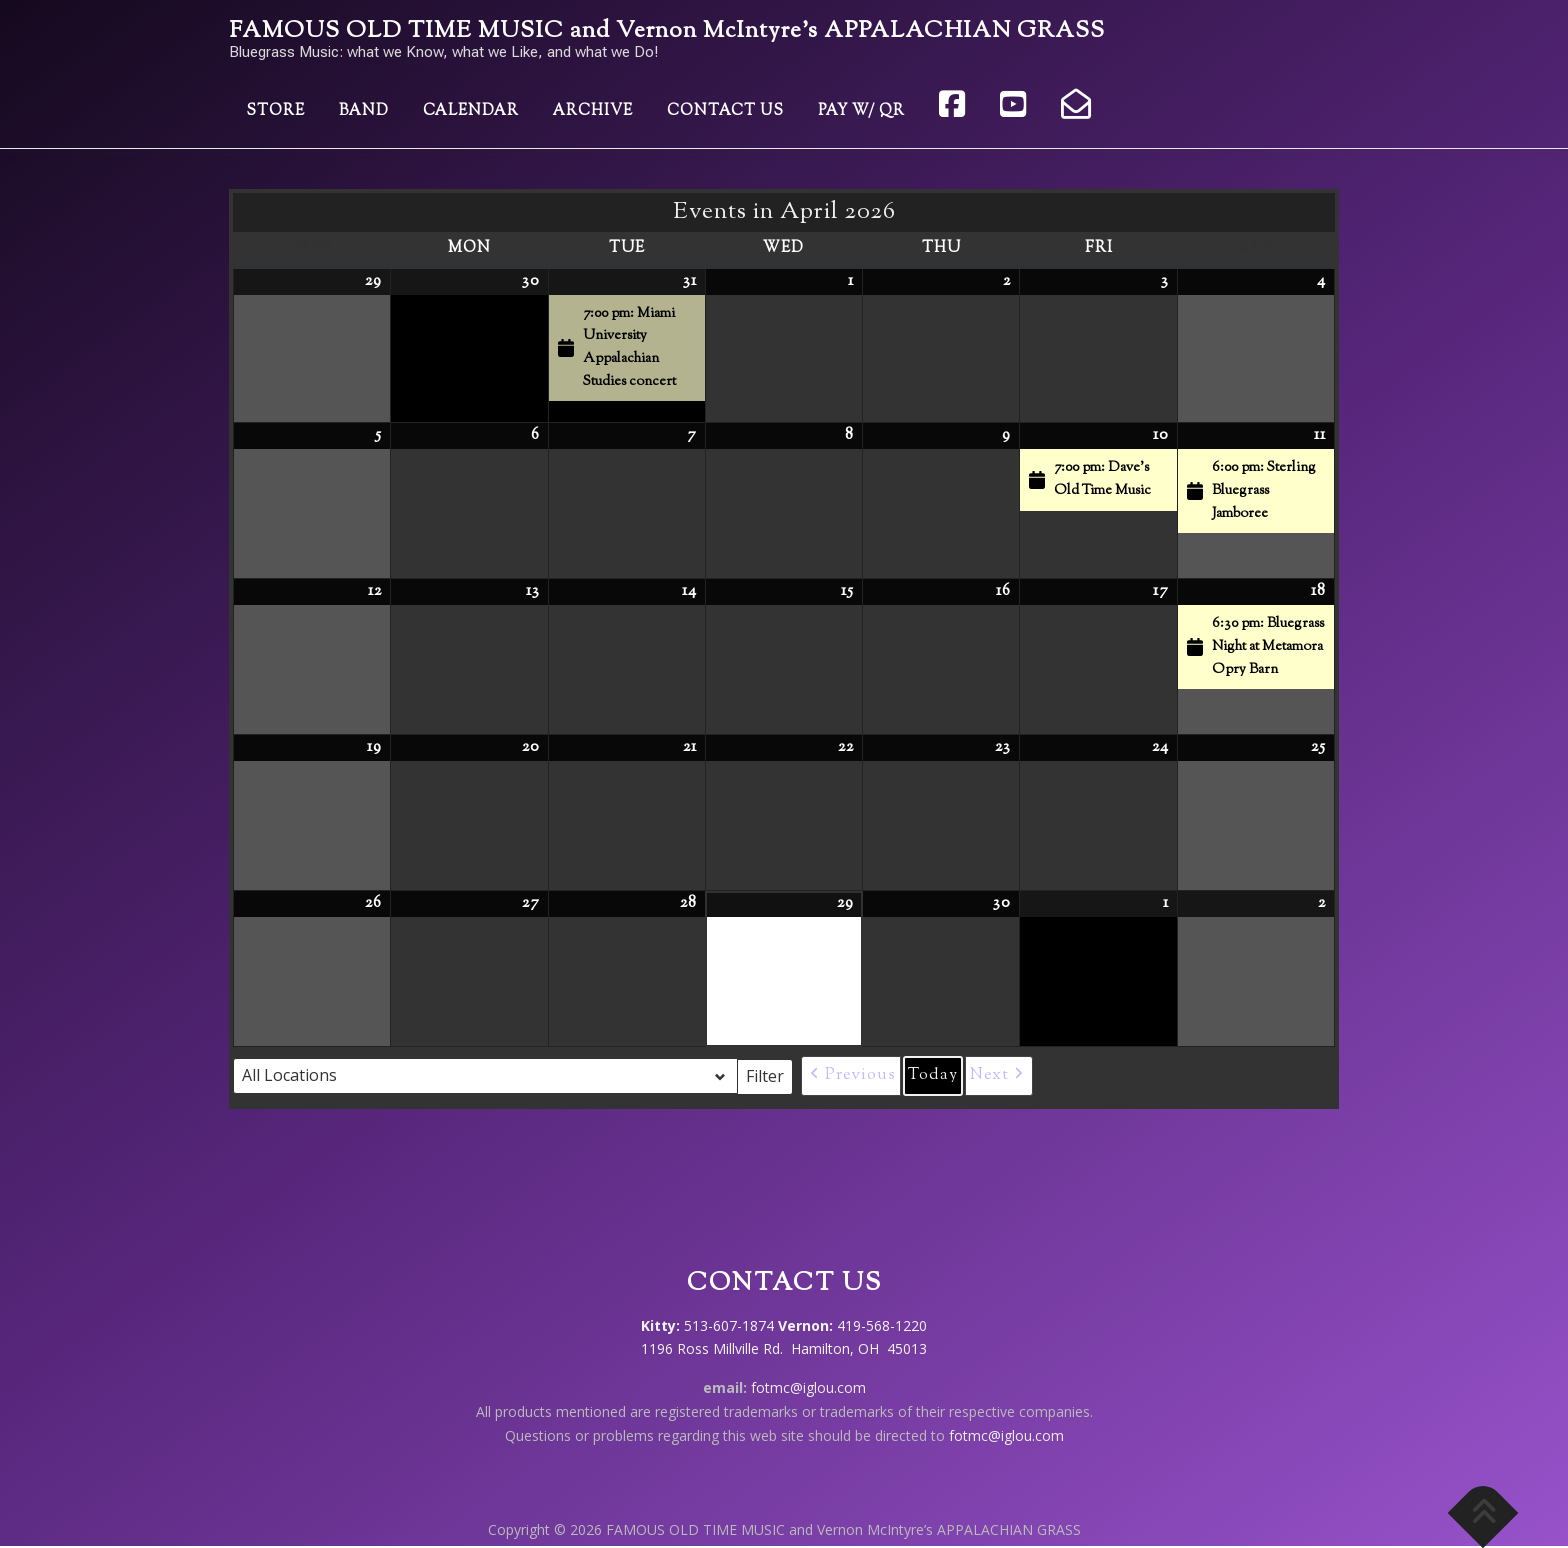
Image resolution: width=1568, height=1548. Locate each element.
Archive (593, 111)
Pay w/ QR (861, 111)
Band (364, 111)
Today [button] (933, 1075)
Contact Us (725, 111)
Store (275, 111)
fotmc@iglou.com (808, 1387)
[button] (851, 1076)
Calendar (471, 111)
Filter (769, 1075)
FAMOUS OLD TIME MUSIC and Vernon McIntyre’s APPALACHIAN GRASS (667, 31)
